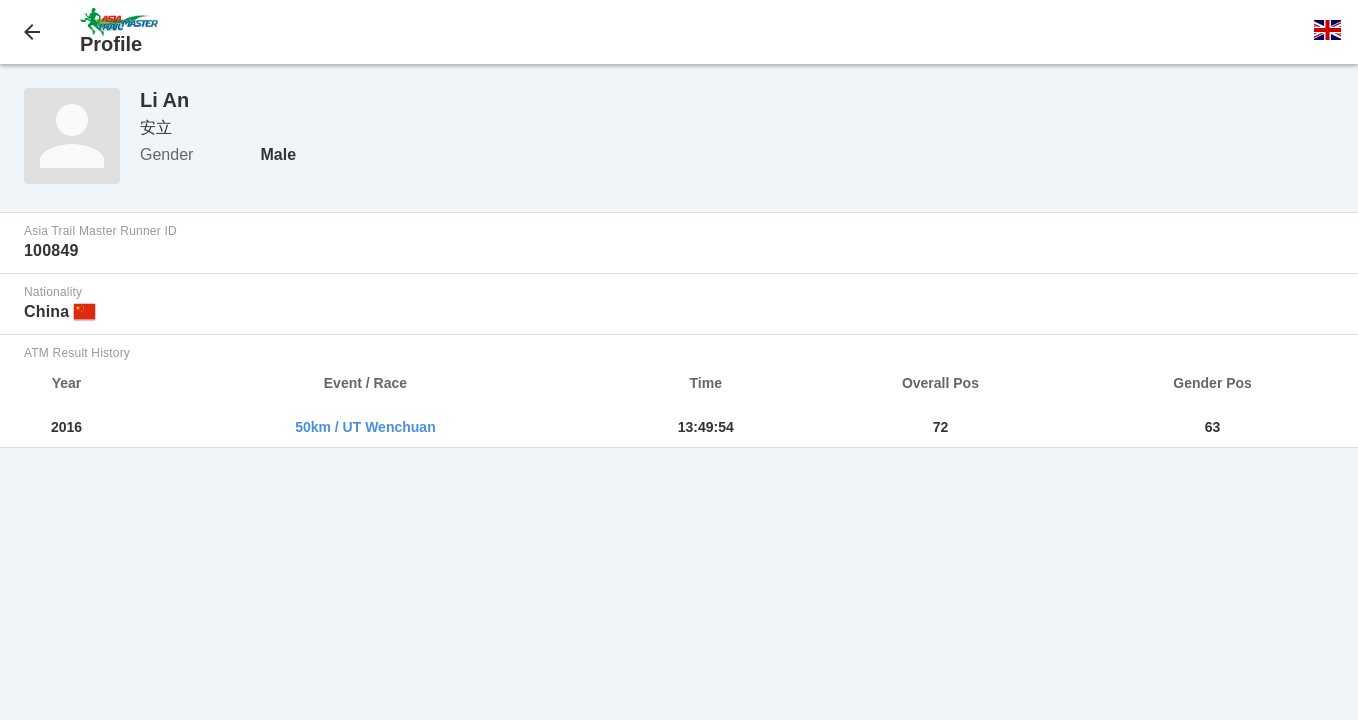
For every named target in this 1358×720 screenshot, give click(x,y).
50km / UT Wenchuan (365, 427)
